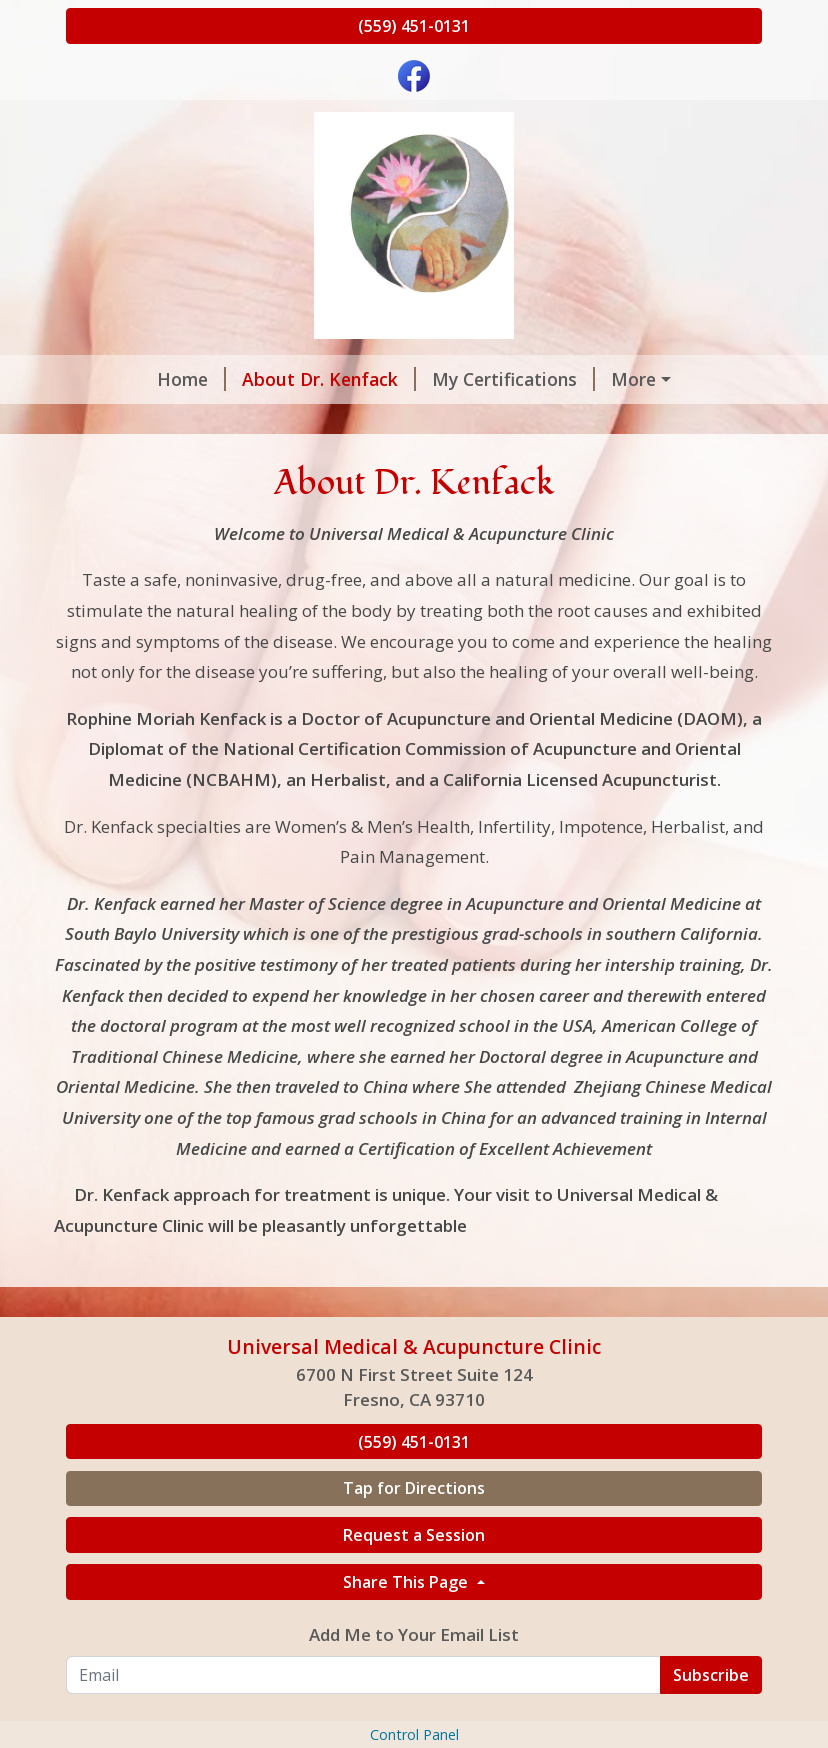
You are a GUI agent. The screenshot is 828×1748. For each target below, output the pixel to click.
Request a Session (168, 422)
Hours (305, 422)
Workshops (604, 464)
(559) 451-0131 (414, 26)
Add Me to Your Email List (414, 1719)
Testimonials (683, 422)
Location (558, 422)
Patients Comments (319, 464)
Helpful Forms (426, 422)
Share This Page (407, 1666)
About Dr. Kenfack (254, 379)
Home (116, 379)
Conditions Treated (626, 379)
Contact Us (484, 464)
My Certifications (438, 379)
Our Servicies (146, 464)
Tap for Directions (414, 1573)
